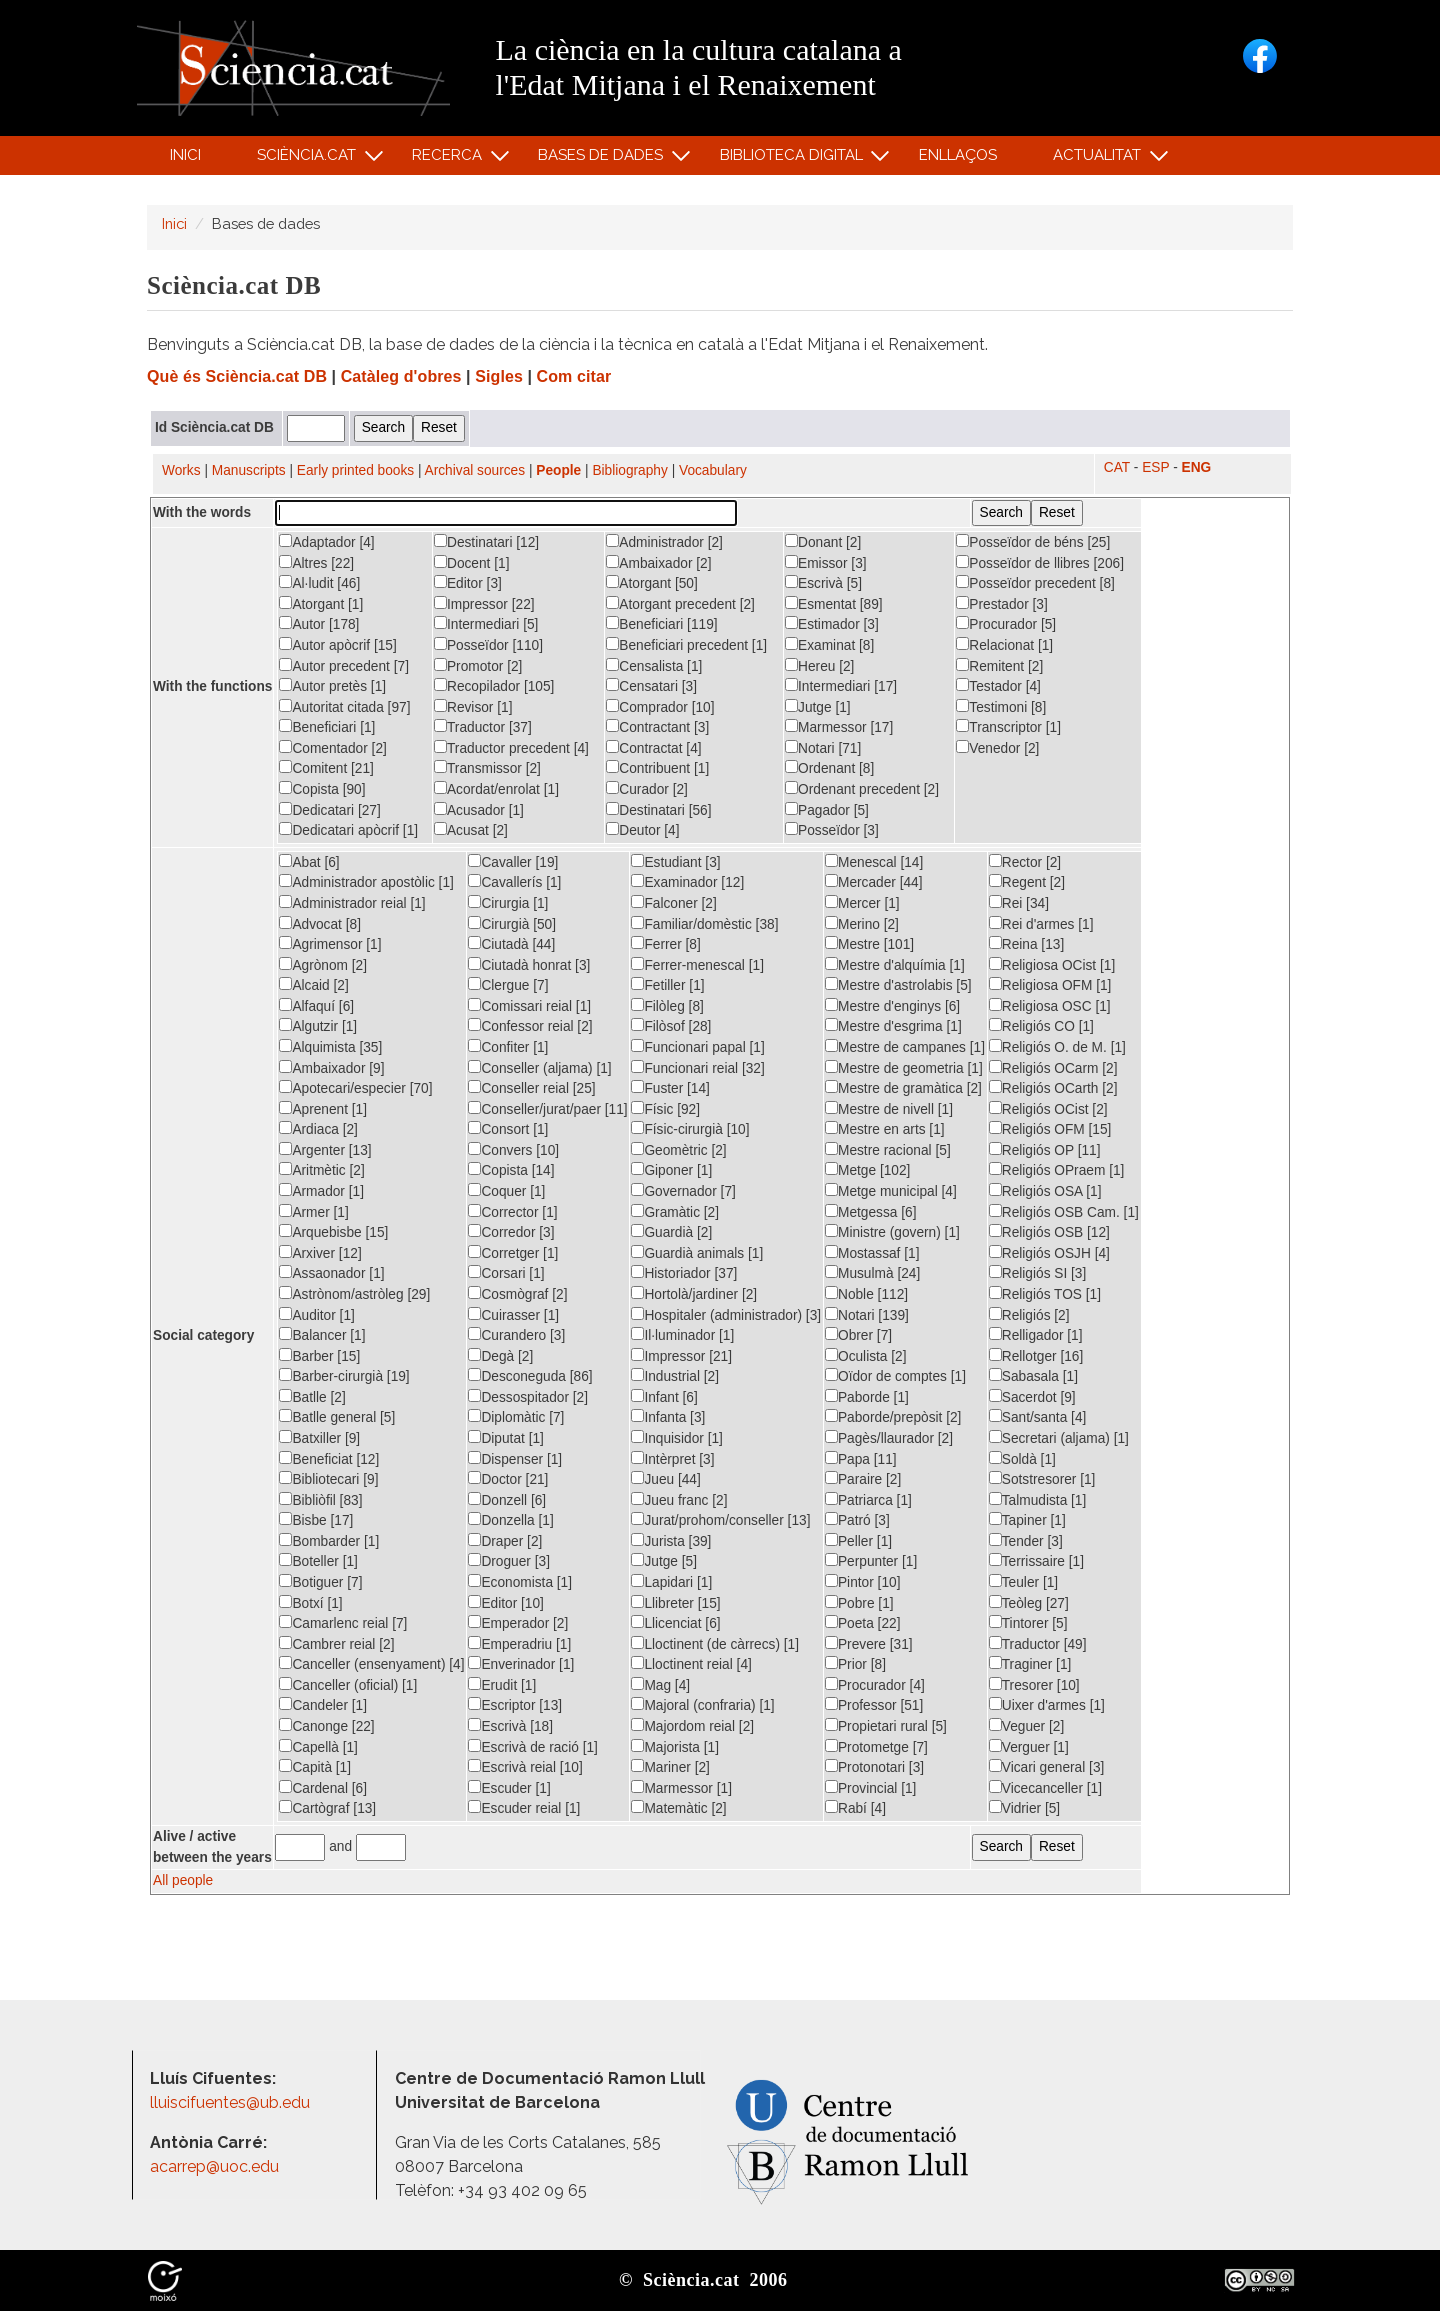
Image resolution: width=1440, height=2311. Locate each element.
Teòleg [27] (1029, 1603)
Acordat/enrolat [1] (496, 789)
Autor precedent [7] (344, 666)
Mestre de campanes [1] (905, 1047)
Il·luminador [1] (682, 1335)
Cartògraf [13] (327, 1808)
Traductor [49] (1038, 1644)
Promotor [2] (478, 666)
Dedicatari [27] (329, 810)
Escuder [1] (509, 1788)
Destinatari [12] (486, 542)
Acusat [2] (471, 830)
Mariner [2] (670, 1767)
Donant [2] (823, 542)
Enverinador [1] (521, 1664)
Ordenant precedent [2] (862, 789)
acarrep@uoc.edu (214, 2166)
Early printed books (355, 470)
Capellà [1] (318, 1747)
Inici (185, 155)
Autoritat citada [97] (344, 707)
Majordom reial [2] (692, 1726)
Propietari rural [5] (886, 1726)
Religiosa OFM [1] (1050, 985)
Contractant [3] (657, 727)
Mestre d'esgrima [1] (893, 1026)
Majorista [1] (675, 1747)
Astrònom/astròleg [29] (354, 1294)
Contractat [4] (653, 748)
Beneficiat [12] (329, 1459)
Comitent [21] (326, 768)
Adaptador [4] (326, 542)
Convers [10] (513, 1150)
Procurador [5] (1006, 624)
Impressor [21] (681, 1356)
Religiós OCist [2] (1048, 1109)
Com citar (574, 376)
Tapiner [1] (1027, 1520)
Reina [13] (1026, 944)
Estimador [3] (832, 624)
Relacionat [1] (1004, 645)
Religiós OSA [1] (1045, 1191)
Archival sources (475, 470)
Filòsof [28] (671, 1026)
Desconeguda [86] (530, 1376)
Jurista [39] (671, 1541)
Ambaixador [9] (331, 1068)
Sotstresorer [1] (1042, 1479)
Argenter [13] (325, 1150)
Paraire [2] (863, 1479)
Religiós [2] (1029, 1315)
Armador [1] (321, 1191)
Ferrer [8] (665, 944)
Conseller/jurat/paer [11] (547, 1109)
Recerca (450, 159)
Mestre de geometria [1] (904, 1068)
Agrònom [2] (323, 965)
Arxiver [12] (320, 1253)
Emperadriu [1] (519, 1644)
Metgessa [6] (870, 1212)
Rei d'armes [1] (1041, 924)
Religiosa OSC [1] (1050, 1006)
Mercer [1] (862, 903)
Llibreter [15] (675, 1603)
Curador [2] (647, 789)
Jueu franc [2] (679, 1500)
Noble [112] (866, 1294)
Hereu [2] (819, 666)
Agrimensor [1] (330, 944)
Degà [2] (500, 1356)
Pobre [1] (859, 1603)
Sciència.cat (309, 159)
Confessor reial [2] (530, 1026)
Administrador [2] (664, 542)
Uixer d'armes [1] (1047, 1705)
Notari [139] (867, 1315)
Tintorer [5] (1028, 1623)
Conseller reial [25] (531, 1088)
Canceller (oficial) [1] (348, 1685)
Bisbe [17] (316, 1520)
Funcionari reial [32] (697, 1068)
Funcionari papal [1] (697, 1047)
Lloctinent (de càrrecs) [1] (715, 1644)
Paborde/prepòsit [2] (893, 1417)
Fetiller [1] (667, 985)
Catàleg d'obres (401, 376)
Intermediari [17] (841, 686)
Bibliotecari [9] (328, 1479)
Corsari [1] (506, 1273)
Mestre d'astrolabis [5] (898, 985)
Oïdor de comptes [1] (895, 1376)
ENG (1197, 467)
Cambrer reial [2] (336, 1644)
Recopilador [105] (494, 686)
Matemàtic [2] (678, 1808)
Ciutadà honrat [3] (529, 965)
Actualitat (1100, 159)
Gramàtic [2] (675, 1212)
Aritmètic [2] (321, 1170)
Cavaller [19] (513, 862)
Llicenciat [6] (675, 1623)
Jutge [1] (818, 707)
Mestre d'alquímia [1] (895, 965)
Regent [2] (1027, 882)
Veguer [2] (1026, 1726)
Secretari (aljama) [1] (1059, 1438)
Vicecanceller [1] (1045, 1788)
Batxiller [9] (319, 1438)
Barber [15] (319, 1356)
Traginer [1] (1030, 1664)
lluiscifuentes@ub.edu (232, 2102)
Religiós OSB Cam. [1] (1064, 1212)
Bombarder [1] (329, 1541)
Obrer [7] (858, 1335)
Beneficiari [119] (661, 624)
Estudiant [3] (675, 862)
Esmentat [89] (834, 604)
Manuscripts (249, 470)
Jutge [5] (664, 1561)
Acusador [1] (479, 810)
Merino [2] (862, 924)
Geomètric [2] (678, 1150)
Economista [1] (520, 1582)
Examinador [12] (687, 882)
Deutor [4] (642, 830)
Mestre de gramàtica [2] (903, 1088)
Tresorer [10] (1034, 1685)
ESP (1155, 467)
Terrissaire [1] (1036, 1561)
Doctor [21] (508, 1479)
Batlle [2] (312, 1397)
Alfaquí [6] (316, 1006)
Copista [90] (322, 789)
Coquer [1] (506, 1191)
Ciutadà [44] (511, 944)
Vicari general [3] (1047, 1767)
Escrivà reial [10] (525, 1767)
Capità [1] (315, 1767)
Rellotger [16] (1036, 1356)
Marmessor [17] (839, 727)
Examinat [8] (829, 645)
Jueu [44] (665, 1479)
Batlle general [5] (337, 1417)
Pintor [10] (862, 1582)
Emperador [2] (518, 1623)
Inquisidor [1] (676, 1438)
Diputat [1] (505, 1438)
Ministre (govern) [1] (892, 1232)
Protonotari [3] (874, 1767)
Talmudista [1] (1038, 1500)
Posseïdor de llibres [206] (1040, 563)
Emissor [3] (826, 563)
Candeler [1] (323, 1705)
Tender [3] (1026, 1541)
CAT (1117, 467)
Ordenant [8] (829, 768)
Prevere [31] (869, 1644)
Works (181, 470)
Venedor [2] (997, 748)
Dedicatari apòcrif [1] (348, 830)
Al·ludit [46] (319, 583)
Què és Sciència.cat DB (237, 376)
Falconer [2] (673, 903)
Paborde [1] (867, 1397)
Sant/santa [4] (1038, 1417)
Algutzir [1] (318, 1026)
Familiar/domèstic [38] (704, 924)
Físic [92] (665, 1109)
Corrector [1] (512, 1212)
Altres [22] (316, 563)
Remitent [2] (999, 666)
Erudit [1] (502, 1685)
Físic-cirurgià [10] (690, 1129)
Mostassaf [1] (872, 1253)
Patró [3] (857, 1520)
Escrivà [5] (823, 583)
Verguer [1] (1029, 1747)
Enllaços (958, 155)
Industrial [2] (675, 1376)
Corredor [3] (511, 1232)
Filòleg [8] (667, 1006)
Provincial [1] (870, 1788)
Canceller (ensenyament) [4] (371, 1664)
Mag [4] (660, 1685)
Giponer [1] (671, 1170)
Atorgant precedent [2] (680, 604)
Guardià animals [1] (697, 1253)
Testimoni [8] (1001, 707)
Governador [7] (683, 1191)
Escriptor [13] (515, 1705)
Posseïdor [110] (488, 645)
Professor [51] (874, 1705)
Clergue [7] (508, 985)
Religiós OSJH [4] (1049, 1253)
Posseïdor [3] (832, 830)
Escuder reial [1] (524, 1808)
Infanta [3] (668, 1417)
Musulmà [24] (872, 1273)
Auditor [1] (316, 1315)
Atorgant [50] (651, 583)
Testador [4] (998, 686)
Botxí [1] (310, 1603)
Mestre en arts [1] (885, 1129)
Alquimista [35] (330, 1047)
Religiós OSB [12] (1049, 1232)
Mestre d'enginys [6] (892, 1006)
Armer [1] (313, 1212)
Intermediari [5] (486, 624)
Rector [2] (1025, 862)
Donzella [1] (510, 1520)
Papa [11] (861, 1459)
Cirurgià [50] (512, 924)
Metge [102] (867, 1170)
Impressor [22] (484, 604)
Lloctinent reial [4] (691, 1664)
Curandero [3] (516, 1335)
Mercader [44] (874, 882)
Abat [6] (309, 862)
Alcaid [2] (313, 985)
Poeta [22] (862, 1623)
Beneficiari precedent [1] (686, 645)
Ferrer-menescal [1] (697, 965)
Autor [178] (319, 624)
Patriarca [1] (868, 1500)
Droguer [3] (509, 1561)
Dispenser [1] (515, 1459)
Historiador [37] (684, 1273)
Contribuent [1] (657, 768)
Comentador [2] (332, 748)
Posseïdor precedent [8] (1035, 583)
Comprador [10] (660, 707)
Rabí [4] (855, 1808)
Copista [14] (511, 1170)
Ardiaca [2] (318, 1129)
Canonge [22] (326, 1726)
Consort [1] (508, 1129)
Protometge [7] (876, 1747)
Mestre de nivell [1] (889, 1109)
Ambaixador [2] (658, 563)
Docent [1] (471, 563)
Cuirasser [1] (513, 1315)
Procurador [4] (875, 1685)
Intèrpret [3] (672, 1459)
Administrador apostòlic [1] (366, 882)
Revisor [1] (473, 707)
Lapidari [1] (671, 1582)
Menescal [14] (874, 862)
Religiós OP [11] (1045, 1150)
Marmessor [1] (681, 1788)
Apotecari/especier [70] (355, 1088)
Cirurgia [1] (508, 903)
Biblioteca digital (794, 159)
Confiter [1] (508, 1047)
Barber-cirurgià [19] (344, 1376)
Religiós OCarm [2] (1053, 1068)
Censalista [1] (654, 666)
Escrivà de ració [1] (533, 1747)
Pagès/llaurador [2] (889, 1438)
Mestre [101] (869, 944)
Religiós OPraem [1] (1057, 1170)
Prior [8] (855, 1664)
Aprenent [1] (323, 1109)
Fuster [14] (670, 1088)
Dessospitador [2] (528, 1397)
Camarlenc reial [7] (343, 1623)
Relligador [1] (1036, 1335)
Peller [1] (858, 1541)
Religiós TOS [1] (1045, 1294)
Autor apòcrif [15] (337, 645)
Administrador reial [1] (352, 903)
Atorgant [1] (321, 604)
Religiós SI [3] (1038, 1273)
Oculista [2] (866, 1356)
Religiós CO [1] (1041, 1026)
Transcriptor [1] (1008, 727)
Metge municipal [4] (891, 1191)
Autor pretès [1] (332, 686)
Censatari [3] (651, 686)
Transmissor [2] (487, 768)
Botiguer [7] (320, 1582)
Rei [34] (1019, 903)
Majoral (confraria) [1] (702, 1705)
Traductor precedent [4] (511, 748)
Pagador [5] (827, 810)
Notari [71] (823, 748)
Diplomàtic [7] (516, 1417)
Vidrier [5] (1024, 1808)
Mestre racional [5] (888, 1150)
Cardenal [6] (323, 1788)
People (558, 470)
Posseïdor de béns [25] (1033, 542)
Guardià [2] (671, 1232)
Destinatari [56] (658, 810)
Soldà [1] (1022, 1459)
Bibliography (629, 470)
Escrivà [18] (510, 1726)
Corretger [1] (513, 1253)
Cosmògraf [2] (517, 1294)
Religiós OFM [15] (1050, 1129)
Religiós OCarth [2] (1053, 1088)
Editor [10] (505, 1603)
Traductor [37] (483, 727)
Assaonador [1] (331, 1273)
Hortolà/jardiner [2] (694, 1294)
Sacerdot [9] (1032, 1397)
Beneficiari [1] (327, 727)
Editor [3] (468, 583)
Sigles (499, 376)
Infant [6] (664, 1397)
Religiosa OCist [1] (1052, 965)
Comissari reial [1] (529, 1006)
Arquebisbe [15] (333, 1232)
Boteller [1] (318, 1561)
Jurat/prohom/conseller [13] (720, 1520)
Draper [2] (505, 1541)
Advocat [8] (320, 924)
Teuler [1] (1023, 1582)
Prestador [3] (1001, 604)
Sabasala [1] (1033, 1376)
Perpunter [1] (871, 1561)
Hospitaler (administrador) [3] (726, 1315)
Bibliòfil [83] (320, 1500)
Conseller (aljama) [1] (539, 1068)
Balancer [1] (322, 1335)
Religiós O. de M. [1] (1057, 1047)
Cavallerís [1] (514, 882)
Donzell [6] (507, 1500)
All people (183, 1880)
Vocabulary (713, 470)
